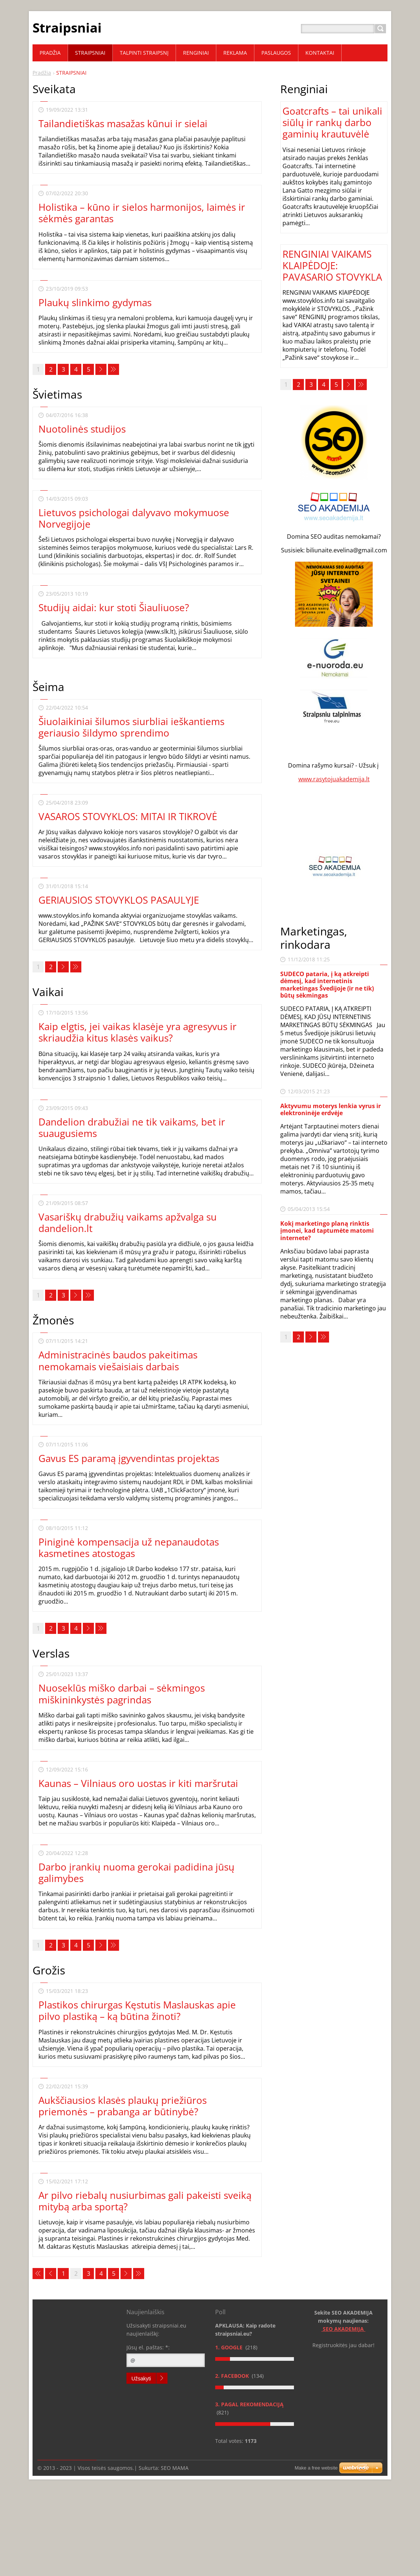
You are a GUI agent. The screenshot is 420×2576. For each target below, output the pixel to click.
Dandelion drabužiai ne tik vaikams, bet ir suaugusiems (131, 1127)
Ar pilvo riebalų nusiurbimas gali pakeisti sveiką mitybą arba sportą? (144, 2201)
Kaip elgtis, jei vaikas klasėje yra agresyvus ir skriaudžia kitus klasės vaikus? (137, 1032)
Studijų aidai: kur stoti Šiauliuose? (113, 607)
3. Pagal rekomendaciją (249, 2404)
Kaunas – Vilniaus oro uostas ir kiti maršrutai (138, 1783)
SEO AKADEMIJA (344, 2328)
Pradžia (42, 72)
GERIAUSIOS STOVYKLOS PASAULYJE (118, 900)
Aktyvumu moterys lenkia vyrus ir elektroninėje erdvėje (330, 1109)
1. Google (229, 2347)
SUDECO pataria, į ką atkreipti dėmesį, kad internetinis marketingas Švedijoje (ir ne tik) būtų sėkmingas (327, 984)
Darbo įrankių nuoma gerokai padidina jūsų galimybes (136, 1872)
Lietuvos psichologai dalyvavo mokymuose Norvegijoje (133, 518)
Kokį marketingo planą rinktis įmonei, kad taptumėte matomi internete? (327, 1230)
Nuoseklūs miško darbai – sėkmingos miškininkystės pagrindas (121, 1693)
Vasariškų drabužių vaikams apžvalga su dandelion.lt (127, 1222)
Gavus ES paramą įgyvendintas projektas (128, 1458)
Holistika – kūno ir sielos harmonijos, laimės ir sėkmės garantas (141, 212)
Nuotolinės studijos (82, 429)
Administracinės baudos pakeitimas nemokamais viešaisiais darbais (117, 1360)
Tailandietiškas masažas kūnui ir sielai (122, 123)
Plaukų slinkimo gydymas (95, 302)
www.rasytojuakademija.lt (334, 779)
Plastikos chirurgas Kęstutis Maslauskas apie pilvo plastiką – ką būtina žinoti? (137, 2010)
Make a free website (316, 2468)
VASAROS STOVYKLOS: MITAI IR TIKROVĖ (127, 816)
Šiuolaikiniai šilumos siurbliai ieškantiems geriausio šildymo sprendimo (131, 727)
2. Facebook (232, 2375)
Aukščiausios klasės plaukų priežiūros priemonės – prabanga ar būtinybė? (122, 2105)
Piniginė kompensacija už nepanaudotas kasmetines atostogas (128, 1547)
